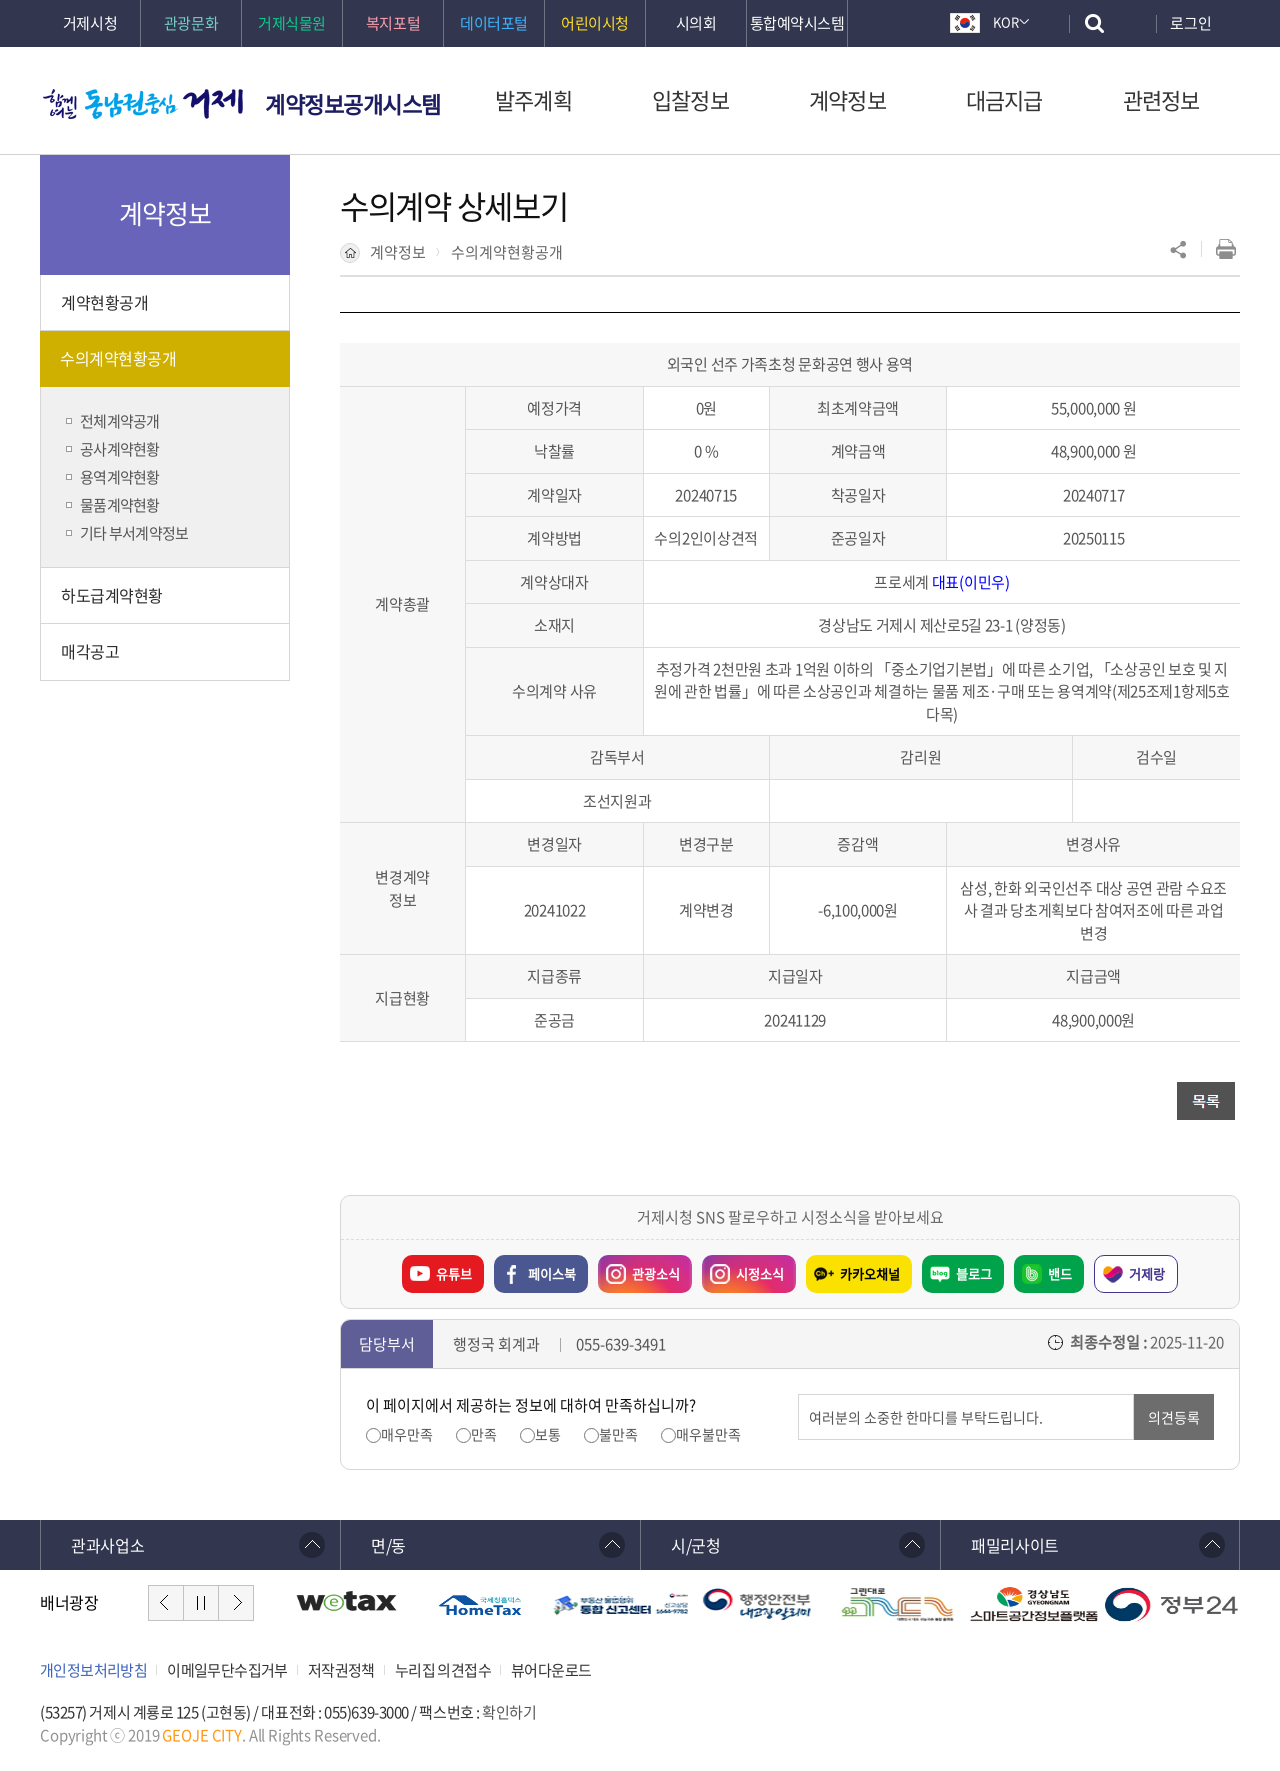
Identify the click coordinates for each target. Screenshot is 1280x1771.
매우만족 (407, 1434)
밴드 (1060, 1273)
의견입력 (798, 1394)
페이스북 (552, 1273)
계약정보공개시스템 (353, 103)
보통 (548, 1434)
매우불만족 (708, 1434)
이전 (166, 1603)
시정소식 (743, 1269)
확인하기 (509, 1712)
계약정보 (398, 252)
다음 (236, 1603)
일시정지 (201, 1603)
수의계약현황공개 (507, 252)
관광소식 (639, 1269)
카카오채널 (870, 1273)
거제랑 (1147, 1273)
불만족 (618, 1434)
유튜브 (454, 1273)
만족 (484, 1434)
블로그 (974, 1273)
